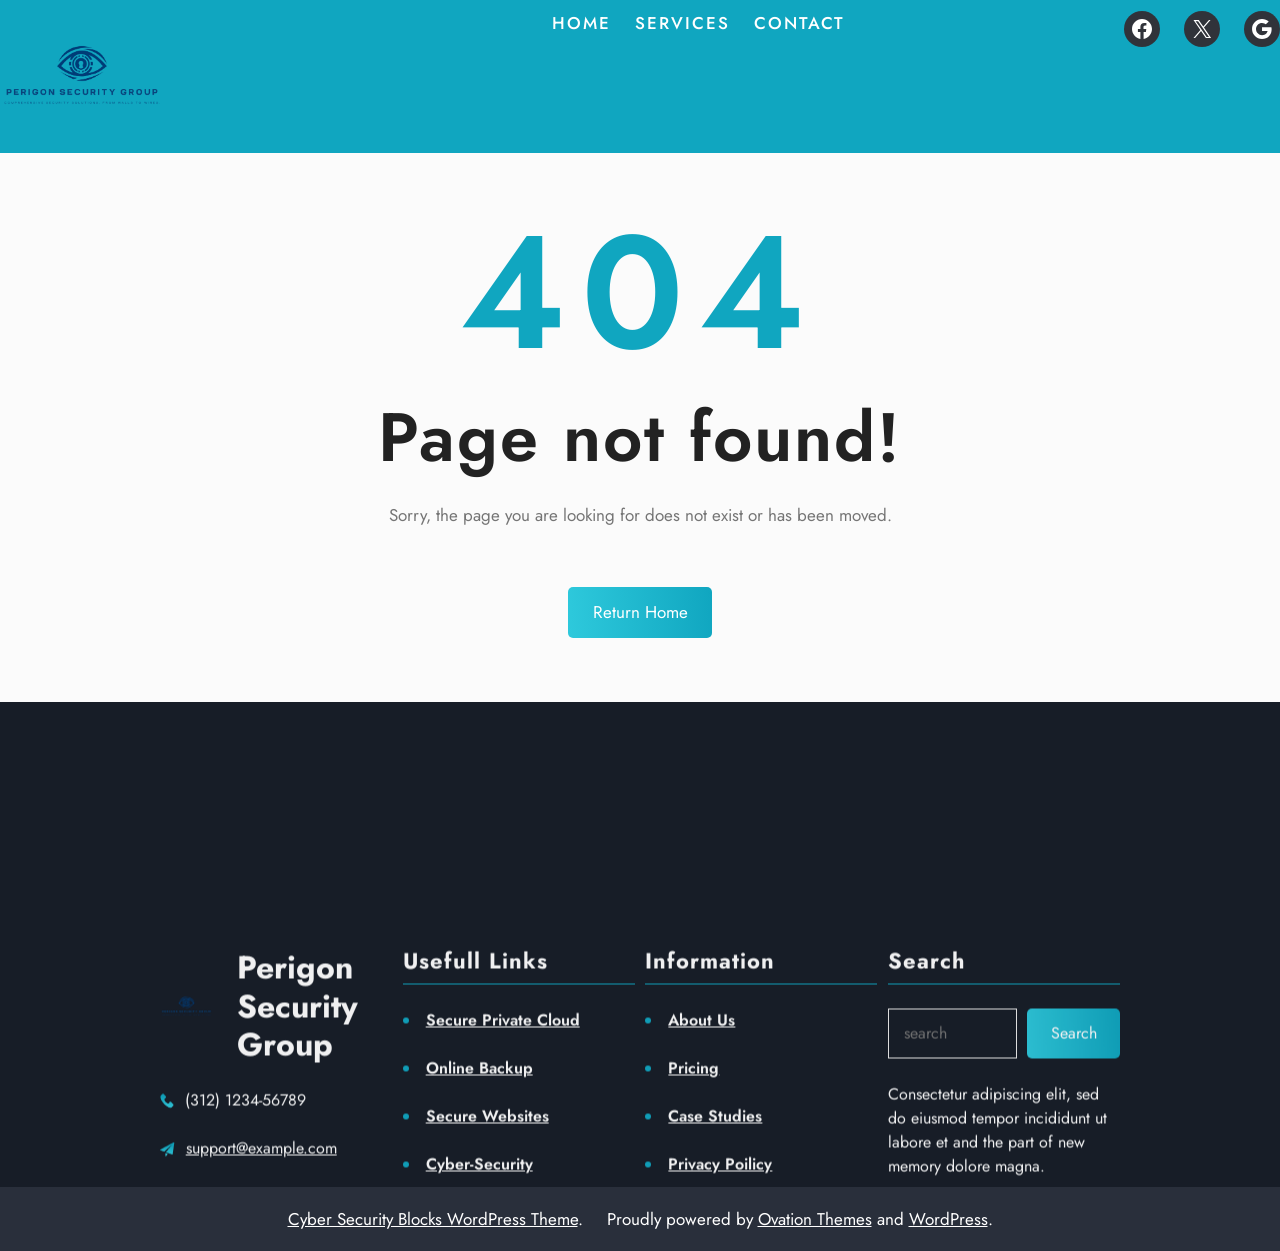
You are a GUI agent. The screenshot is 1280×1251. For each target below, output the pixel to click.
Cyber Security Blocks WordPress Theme (433, 1219)
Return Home (640, 612)
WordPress (948, 1219)
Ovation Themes (815, 1219)
